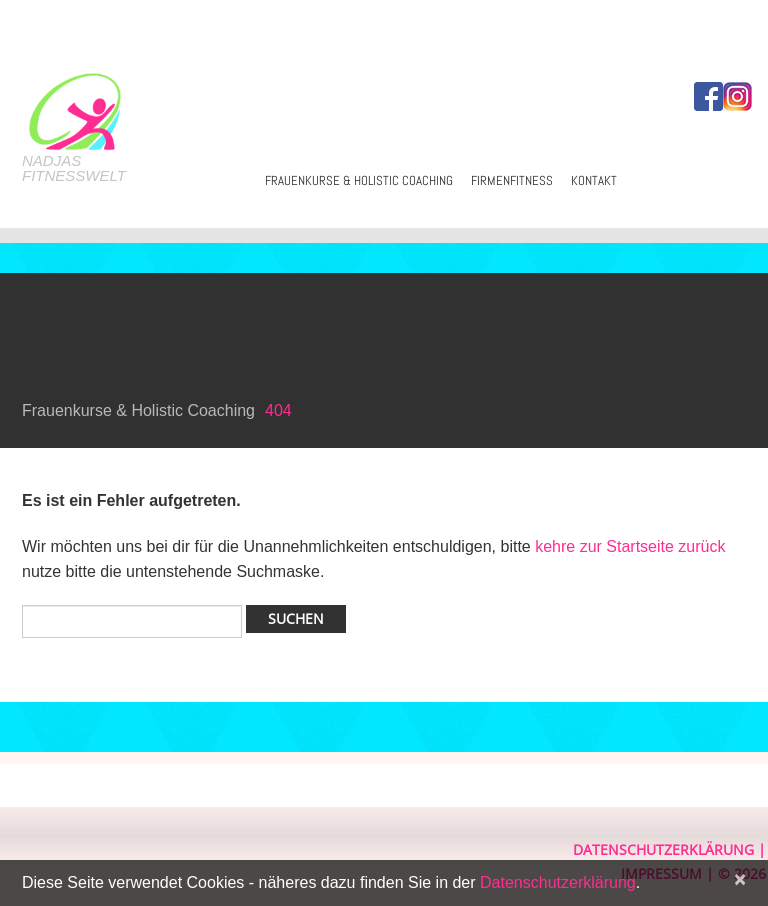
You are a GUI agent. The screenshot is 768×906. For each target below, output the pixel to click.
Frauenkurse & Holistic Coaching (359, 180)
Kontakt (594, 180)
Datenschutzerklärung (663, 849)
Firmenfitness (512, 180)
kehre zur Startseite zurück (630, 546)
